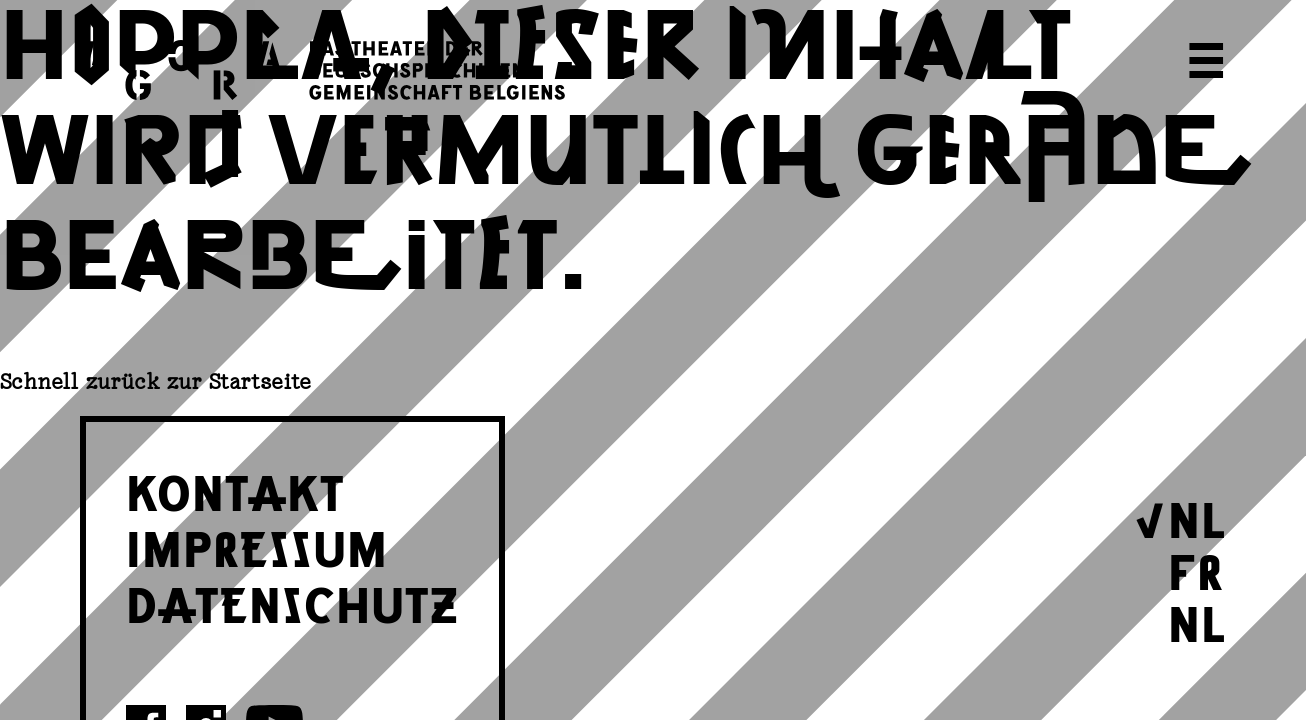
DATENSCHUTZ (292, 602)
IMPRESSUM (257, 546)
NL (1197, 517)
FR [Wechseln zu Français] (1196, 569)
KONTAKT (235, 490)
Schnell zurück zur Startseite (156, 381)
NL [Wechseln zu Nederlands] (1197, 621)
